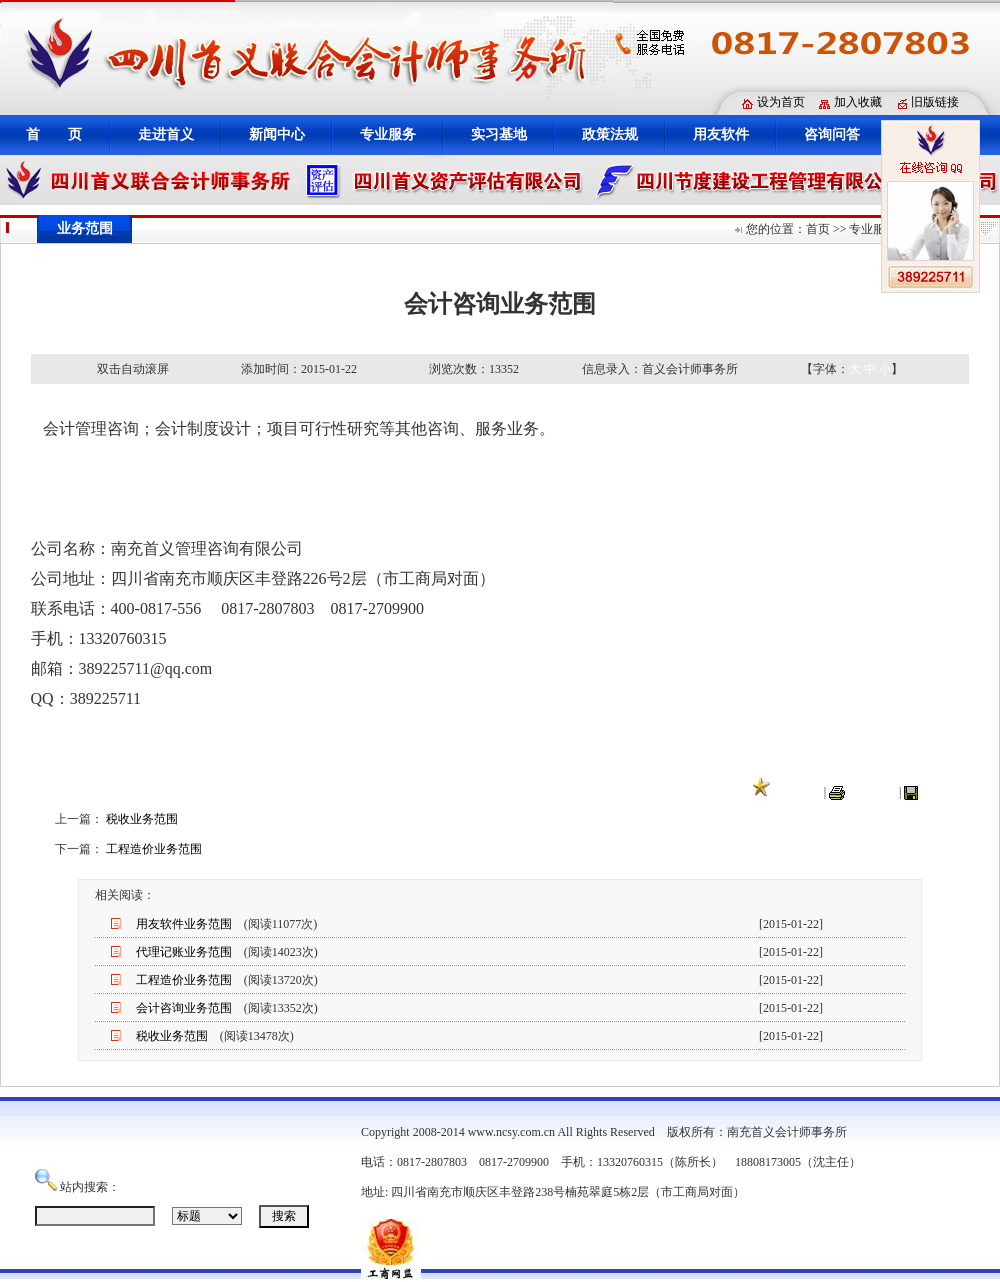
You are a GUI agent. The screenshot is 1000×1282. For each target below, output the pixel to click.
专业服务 (388, 134)
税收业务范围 (142, 819)
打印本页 (872, 792)
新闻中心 (277, 134)
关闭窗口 (945, 792)
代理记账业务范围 (184, 952)
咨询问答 (832, 134)
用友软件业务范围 (184, 924)
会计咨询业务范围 (184, 1008)
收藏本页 (797, 792)
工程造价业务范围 (154, 849)
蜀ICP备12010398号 (799, 1192)
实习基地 (499, 134)
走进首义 (166, 134)
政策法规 (610, 134)
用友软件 (721, 134)
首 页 (54, 134)
